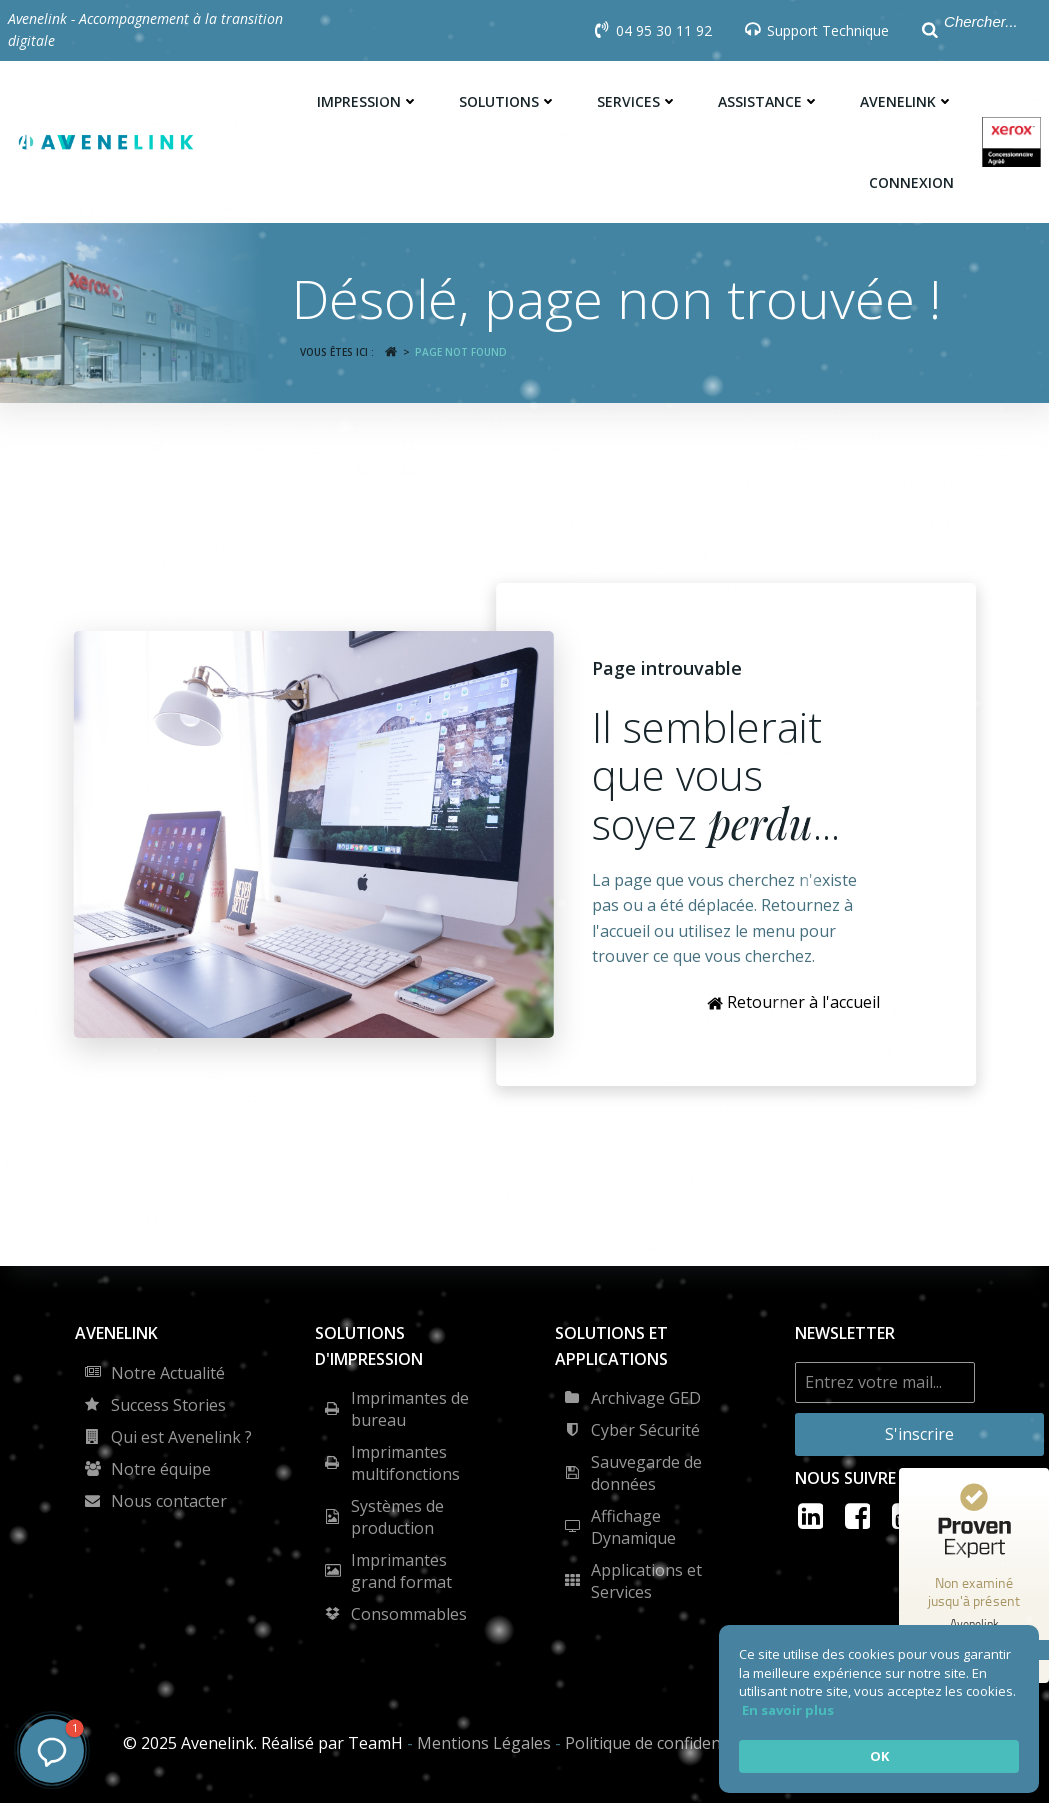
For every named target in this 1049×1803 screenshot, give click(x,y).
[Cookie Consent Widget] (879, 1709)
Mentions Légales (484, 1743)
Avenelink (907, 101)
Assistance (769, 101)
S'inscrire (919, 1434)
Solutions (508, 101)
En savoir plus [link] (788, 1710)
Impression (368, 101)
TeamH (375, 1743)
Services (637, 101)
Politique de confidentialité (664, 1743)
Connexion (911, 182)
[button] (52, 1751)
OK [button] (879, 1756)
